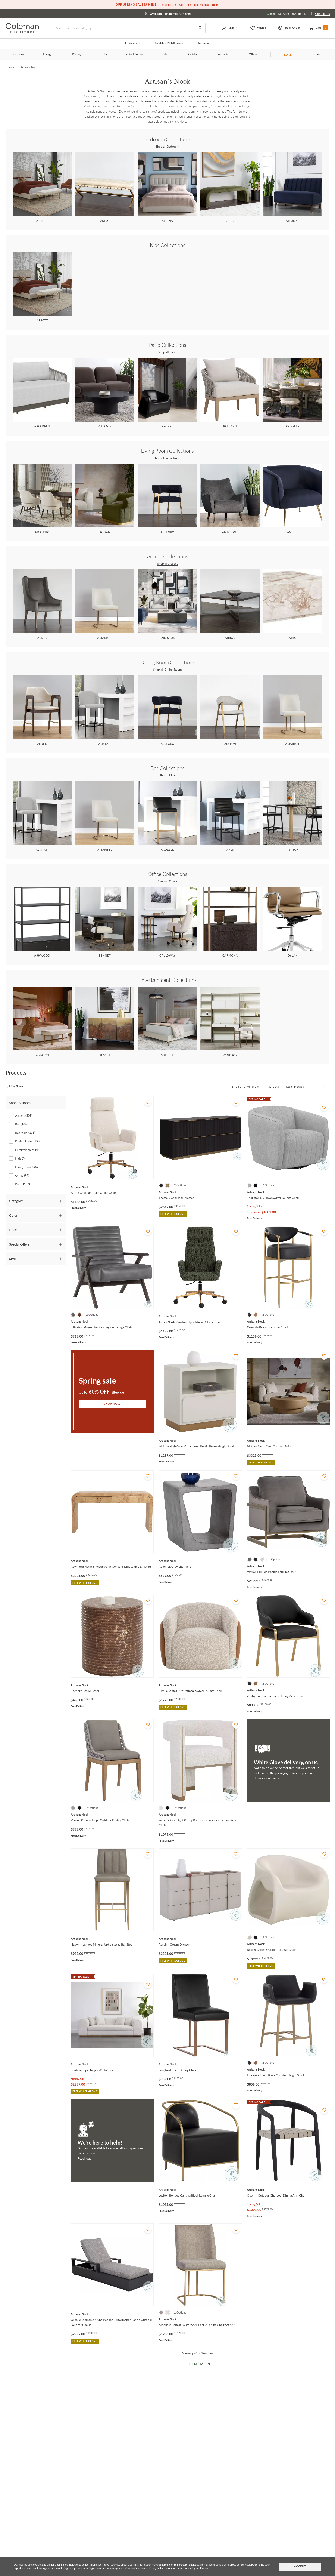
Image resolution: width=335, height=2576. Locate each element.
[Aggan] (104, 499)
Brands (317, 54)
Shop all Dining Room (167, 669)
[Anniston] (167, 604)
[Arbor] (230, 604)
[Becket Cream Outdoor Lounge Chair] (288, 1944)
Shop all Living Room (167, 458)
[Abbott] (42, 187)
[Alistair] (104, 710)
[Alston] (230, 710)
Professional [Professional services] (132, 43)
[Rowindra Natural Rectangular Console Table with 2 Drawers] (112, 1560)
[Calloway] (167, 922)
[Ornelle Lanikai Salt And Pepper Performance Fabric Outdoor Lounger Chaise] (112, 2314)
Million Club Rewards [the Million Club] (169, 43)
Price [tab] (13, 1230)
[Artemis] (104, 393)
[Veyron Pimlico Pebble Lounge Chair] (288, 1566)
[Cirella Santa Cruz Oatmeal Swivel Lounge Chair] (200, 1685)
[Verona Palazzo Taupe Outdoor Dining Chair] (112, 1814)
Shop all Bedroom (167, 146)
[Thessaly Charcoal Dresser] (200, 1192)
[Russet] (104, 1022)
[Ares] (230, 816)
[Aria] (230, 187)
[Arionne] (292, 187)
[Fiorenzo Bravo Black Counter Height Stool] (288, 2069)
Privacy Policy (155, 2568)
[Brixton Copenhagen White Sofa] (112, 2064)
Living (47, 54)
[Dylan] (292, 922)
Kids (164, 54)
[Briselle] (292, 393)
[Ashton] (292, 816)
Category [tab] (16, 1201)
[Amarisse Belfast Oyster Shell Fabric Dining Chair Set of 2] (200, 2319)
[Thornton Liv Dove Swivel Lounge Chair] (288, 1192)
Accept (300, 2566)
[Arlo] (292, 604)
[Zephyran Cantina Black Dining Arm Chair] (288, 1690)
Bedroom (18, 54)
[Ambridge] (230, 499)
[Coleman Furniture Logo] (22, 32)
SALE (288, 54)
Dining (76, 54)
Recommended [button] (295, 1086)
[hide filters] (16, 1087)
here (207, 2568)
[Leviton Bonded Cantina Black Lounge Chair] (200, 2189)
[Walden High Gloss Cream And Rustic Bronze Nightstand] (200, 1440)
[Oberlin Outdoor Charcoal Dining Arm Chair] (288, 2189)
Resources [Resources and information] (203, 43)
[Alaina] (167, 187)
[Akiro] (104, 187)
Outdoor (194, 54)
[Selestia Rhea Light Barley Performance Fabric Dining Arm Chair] (200, 1814)
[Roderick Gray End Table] (200, 1560)
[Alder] (42, 604)
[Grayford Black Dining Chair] (200, 2064)
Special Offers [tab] (19, 1244)
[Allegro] (167, 499)
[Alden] (42, 710)
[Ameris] (292, 499)
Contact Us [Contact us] (322, 13)
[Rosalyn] (42, 1022)
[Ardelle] (167, 816)
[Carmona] (230, 922)
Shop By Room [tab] (20, 1103)
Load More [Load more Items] (200, 2364)
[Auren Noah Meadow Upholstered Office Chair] (200, 1316)
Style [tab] (12, 1259)
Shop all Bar (167, 775)
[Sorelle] (167, 1022)
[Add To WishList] (147, 1102)
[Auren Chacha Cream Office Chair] (112, 1187)
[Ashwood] (42, 922)
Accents (223, 54)
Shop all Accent (167, 563)
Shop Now (112, 1404)
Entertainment (135, 54)
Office (253, 54)
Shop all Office (167, 881)
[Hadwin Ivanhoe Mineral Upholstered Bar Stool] (112, 1938)
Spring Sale (254, 1206)
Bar (105, 54)
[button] (229, 28)
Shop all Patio (168, 352)
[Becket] (167, 393)
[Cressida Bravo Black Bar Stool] (288, 1321)
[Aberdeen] (42, 393)
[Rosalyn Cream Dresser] (200, 1938)
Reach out (84, 2158)
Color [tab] (13, 1215)
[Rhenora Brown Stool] (112, 1685)
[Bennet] (104, 922)
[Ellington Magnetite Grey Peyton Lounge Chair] (112, 1321)
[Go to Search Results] (200, 28)
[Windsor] (230, 1022)
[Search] (129, 28)
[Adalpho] (42, 499)
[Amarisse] (104, 604)
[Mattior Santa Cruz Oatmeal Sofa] (288, 1440)
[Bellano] (230, 393)
